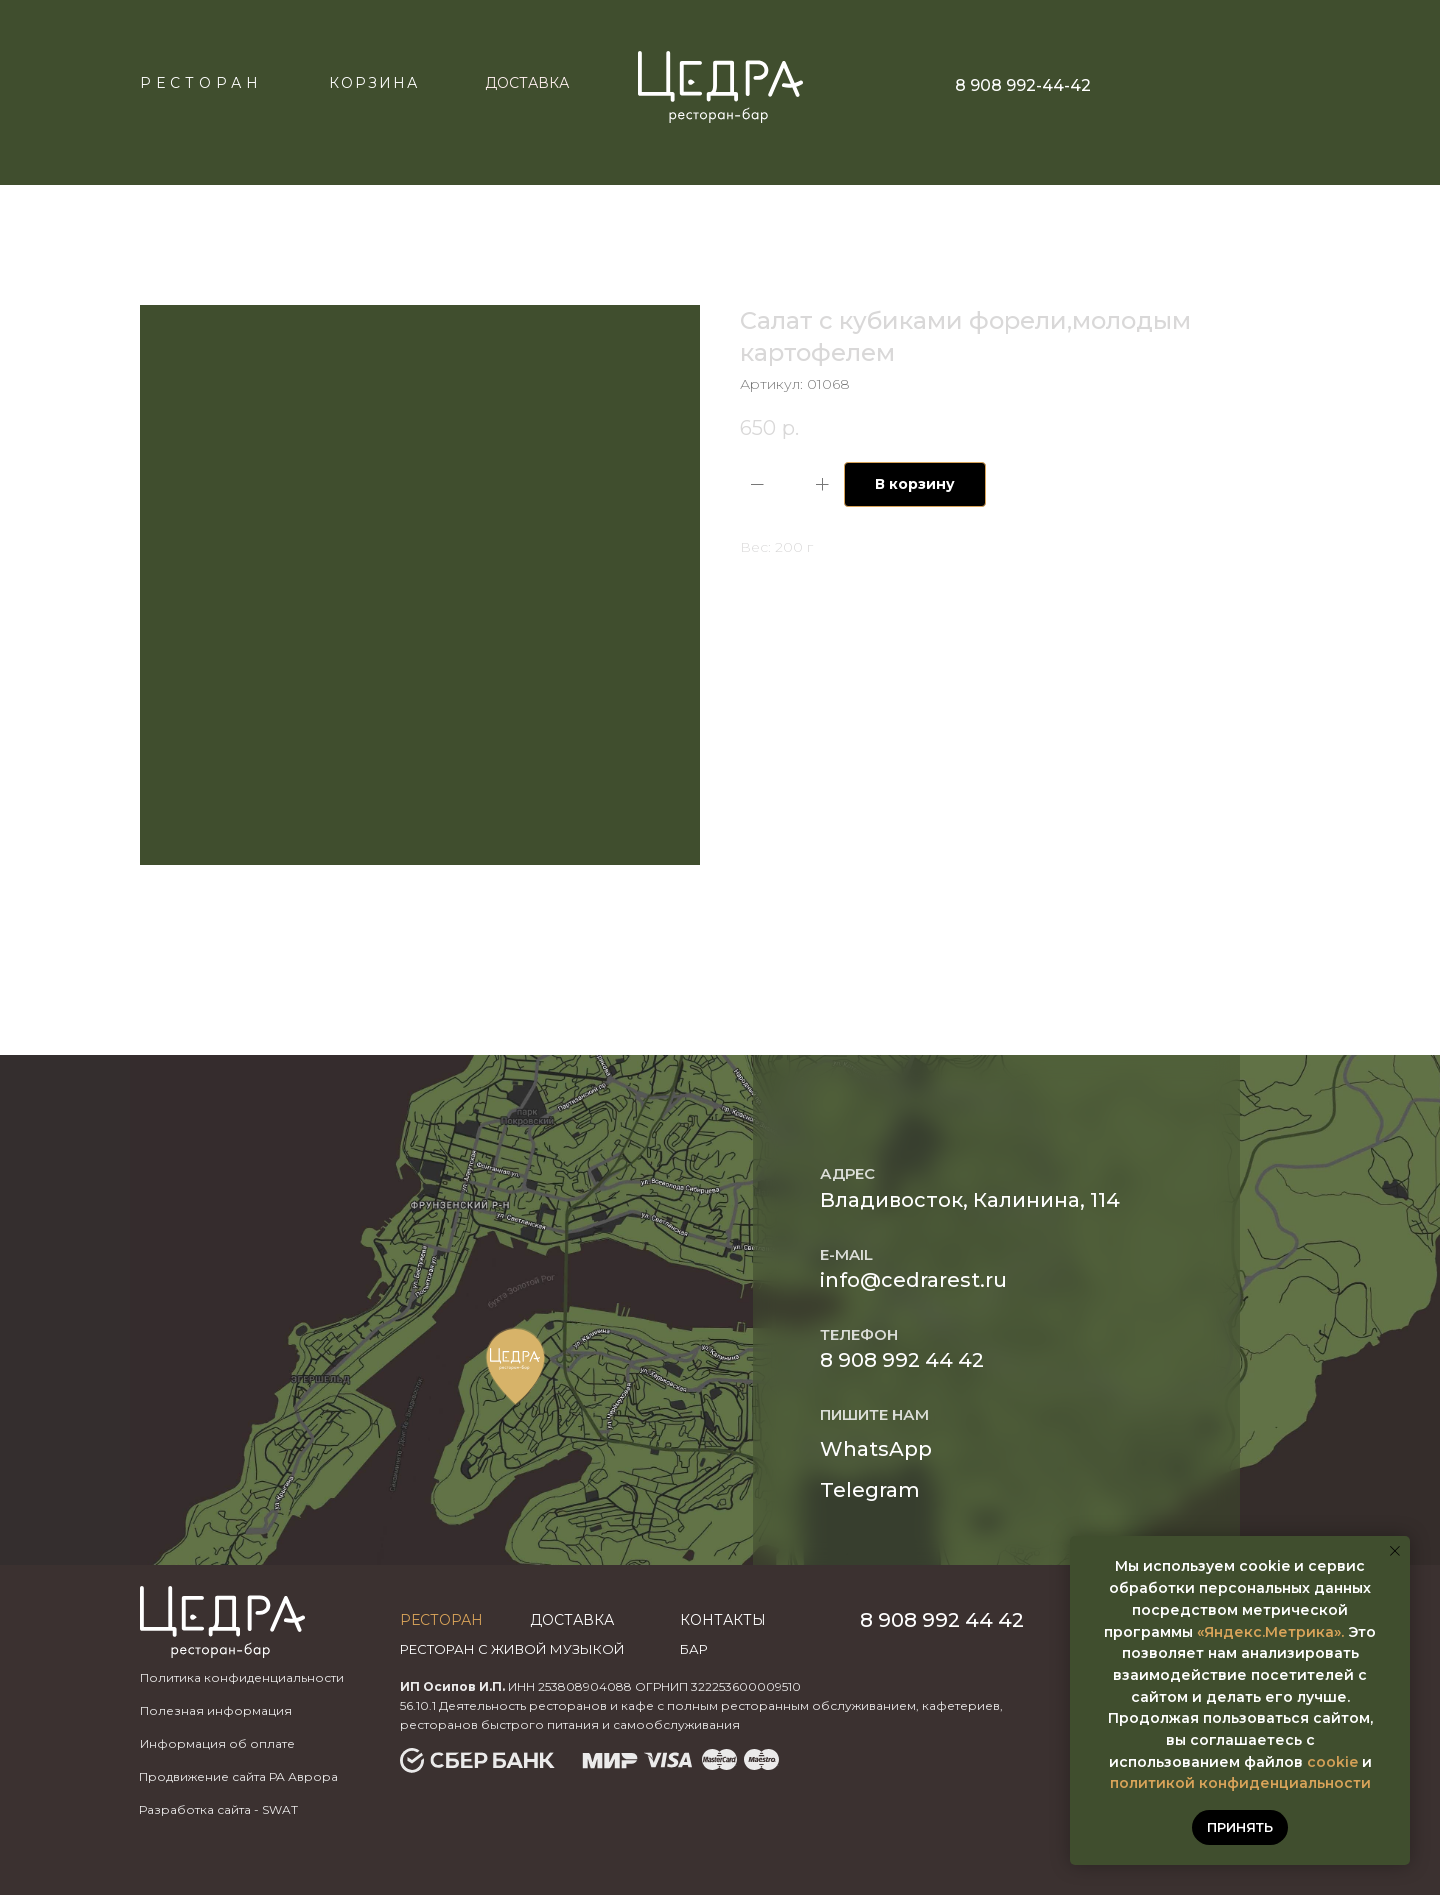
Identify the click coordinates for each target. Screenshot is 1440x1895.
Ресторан (201, 83)
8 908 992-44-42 (1023, 85)
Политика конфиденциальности (242, 1677)
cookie (1332, 1762)
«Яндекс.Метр (1251, 1632)
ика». (1325, 1632)
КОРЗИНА (374, 83)
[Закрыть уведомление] (1395, 1551)
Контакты (723, 1620)
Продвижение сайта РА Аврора (238, 1776)
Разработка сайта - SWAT (218, 1809)
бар (694, 1649)
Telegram (870, 1490)
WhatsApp (876, 1449)
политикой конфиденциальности (1240, 1783)
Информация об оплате (217, 1743)
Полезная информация (216, 1710)
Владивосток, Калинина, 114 (970, 1200)
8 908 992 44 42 (902, 1360)
